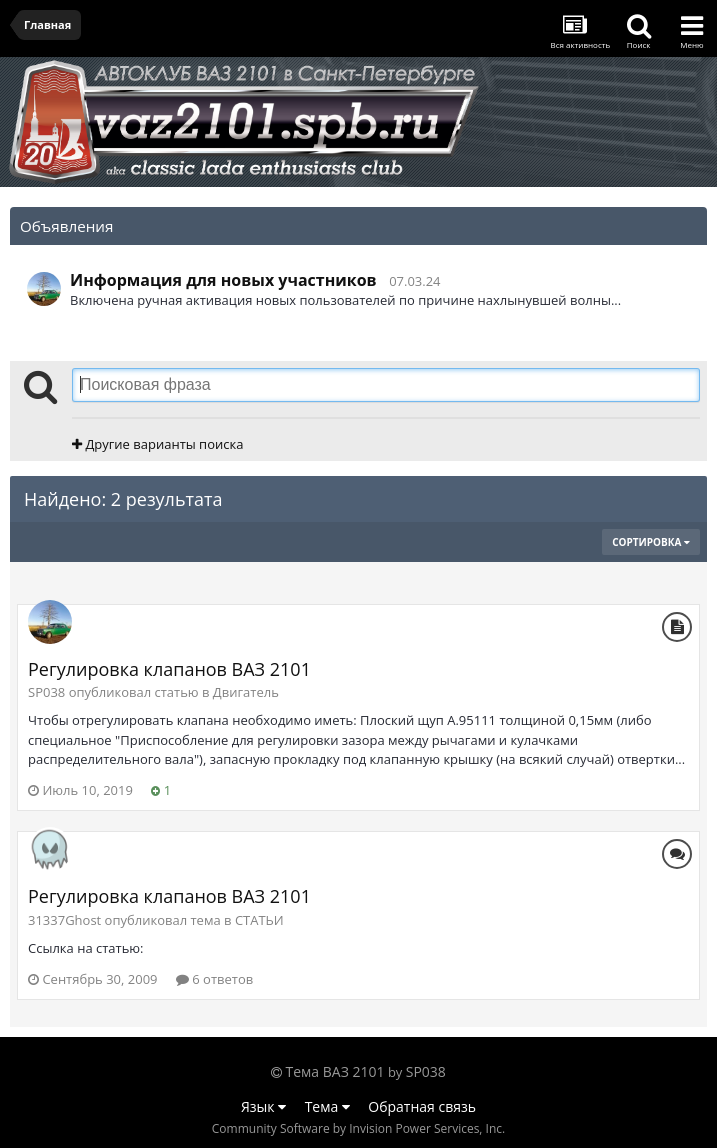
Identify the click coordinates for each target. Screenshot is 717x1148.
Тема (327, 1106)
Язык (263, 1106)
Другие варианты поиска (157, 444)
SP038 (426, 1071)
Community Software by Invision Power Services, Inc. (358, 1128)
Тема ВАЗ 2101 (335, 1071)
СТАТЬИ (259, 920)
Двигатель (246, 692)
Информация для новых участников (223, 280)
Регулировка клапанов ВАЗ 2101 (169, 669)
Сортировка (651, 542)
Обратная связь (422, 1106)
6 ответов (214, 979)
